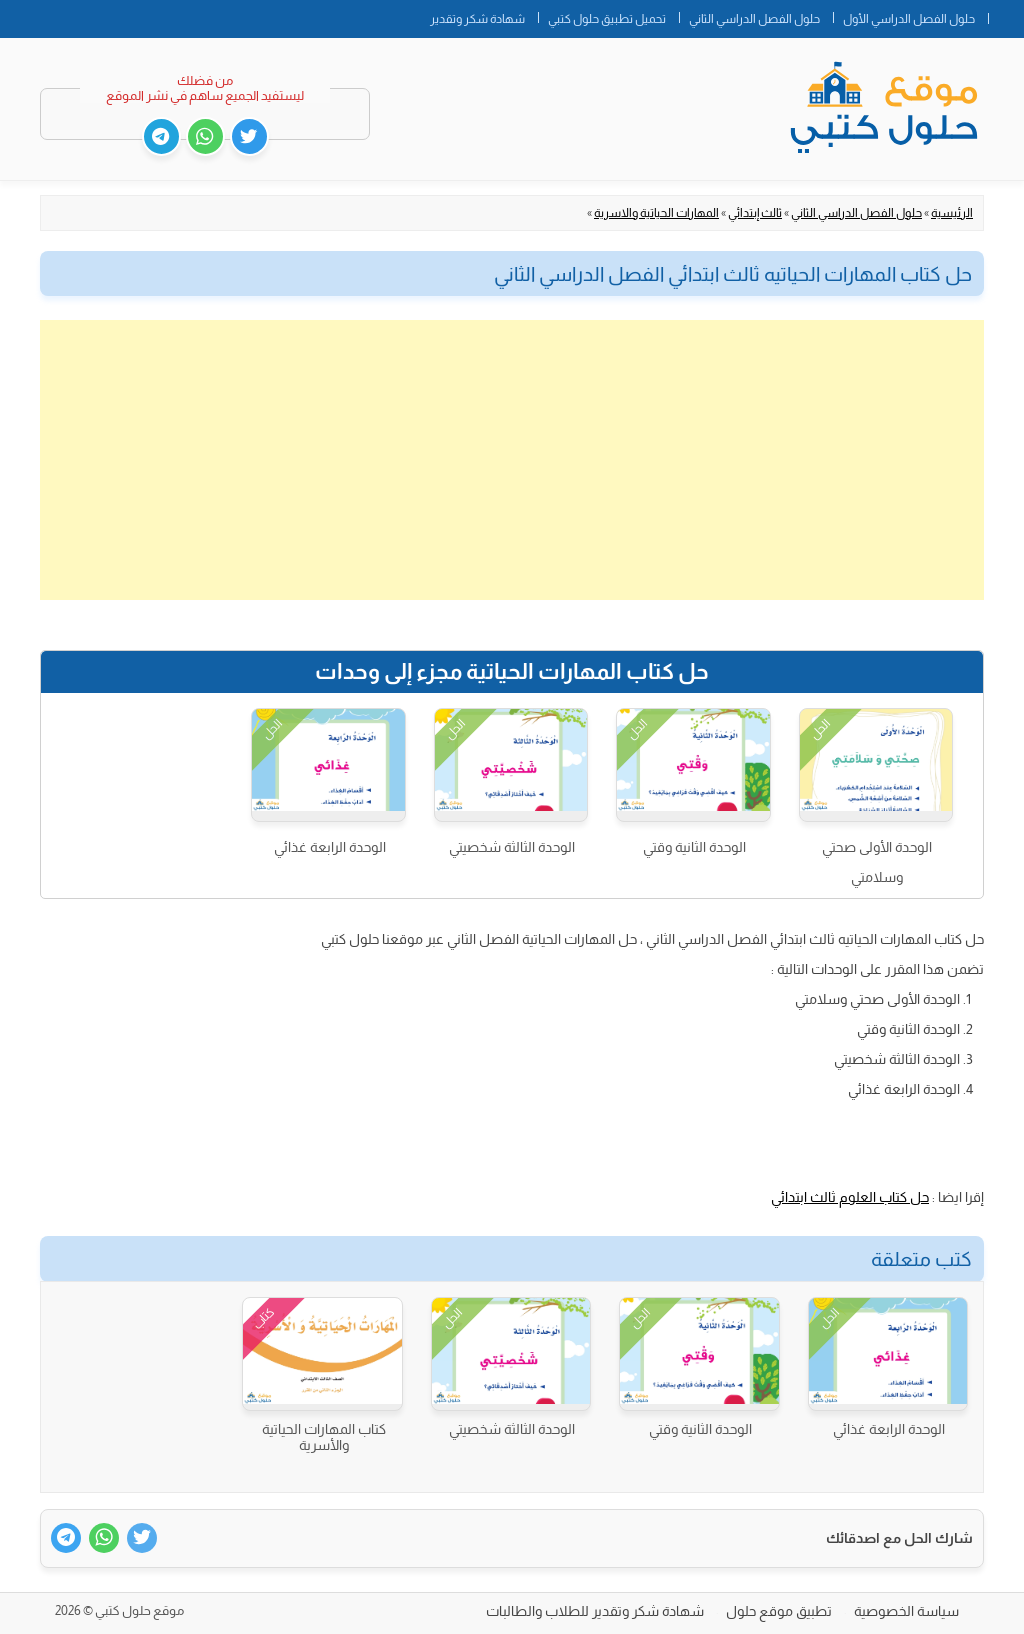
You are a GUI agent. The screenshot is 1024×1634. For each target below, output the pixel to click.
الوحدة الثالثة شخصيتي (512, 847)
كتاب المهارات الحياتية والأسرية (324, 1437)
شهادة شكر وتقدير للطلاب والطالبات (595, 1611)
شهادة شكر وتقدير (477, 19)
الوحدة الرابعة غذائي (330, 847)
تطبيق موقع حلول (779, 1611)
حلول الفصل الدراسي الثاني (754, 19)
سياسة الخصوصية (906, 1611)
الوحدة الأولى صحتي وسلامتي (877, 862)
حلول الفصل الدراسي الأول (909, 19)
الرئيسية (952, 213)
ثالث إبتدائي (755, 213)
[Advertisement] (512, 460)
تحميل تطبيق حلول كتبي (607, 19)
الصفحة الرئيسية (1006, 15)
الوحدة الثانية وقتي (694, 847)
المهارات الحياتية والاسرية (656, 213)
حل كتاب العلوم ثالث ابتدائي (850, 1197)
